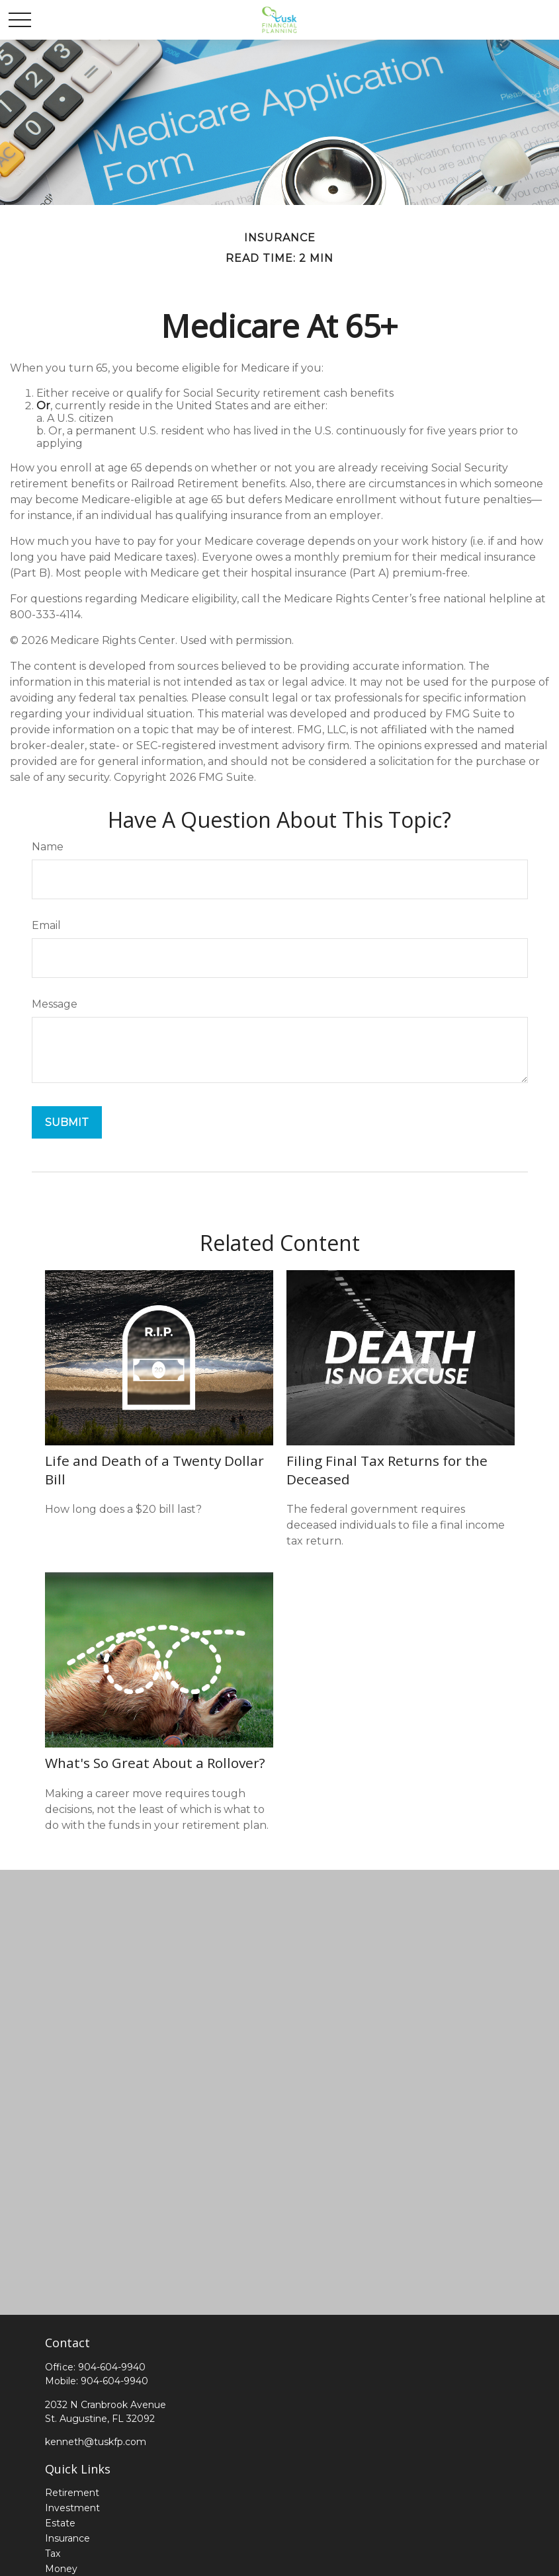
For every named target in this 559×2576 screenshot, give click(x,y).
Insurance (67, 2538)
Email (46, 925)
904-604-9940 (112, 2367)
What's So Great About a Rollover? (155, 1762)
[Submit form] (67, 1122)
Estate (60, 2523)
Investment (72, 2508)
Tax (52, 2553)
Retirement (72, 2493)
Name (48, 846)
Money (61, 2569)
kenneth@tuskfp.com (95, 2442)
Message (54, 1004)
